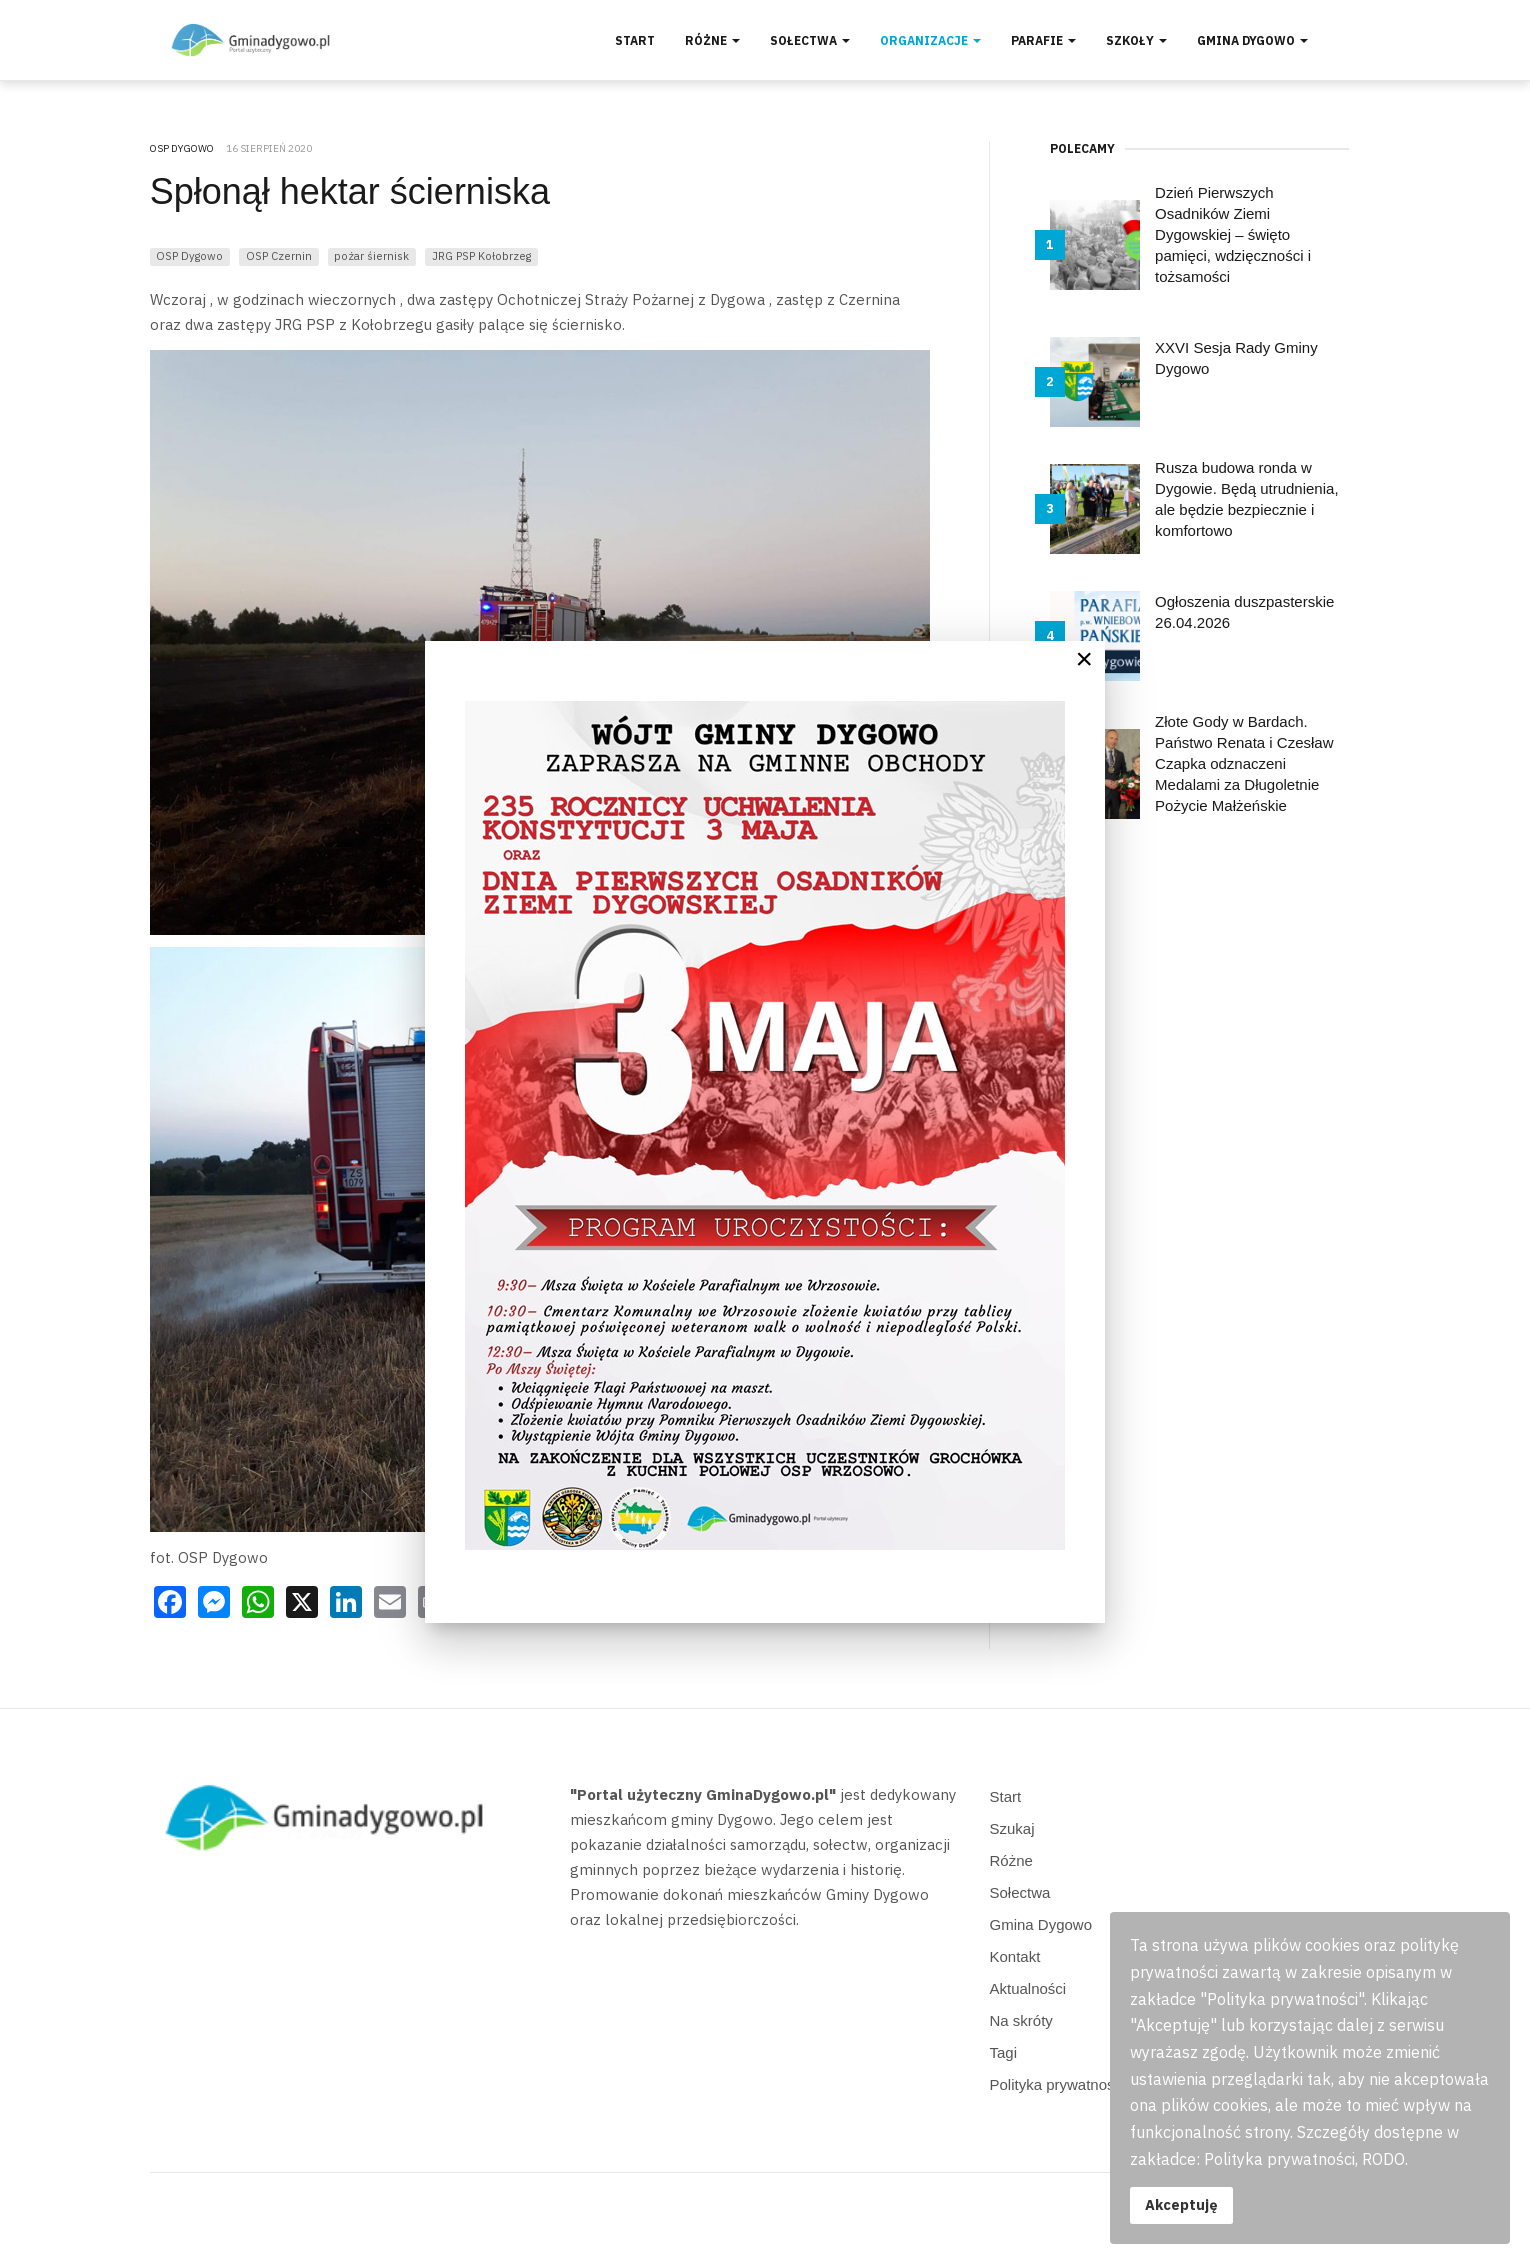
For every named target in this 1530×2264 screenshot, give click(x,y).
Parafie (1043, 40)
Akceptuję (1181, 2204)
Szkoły (1136, 40)
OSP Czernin (279, 255)
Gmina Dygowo (1252, 40)
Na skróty (1021, 2020)
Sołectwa (810, 40)
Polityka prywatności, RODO (1084, 2084)
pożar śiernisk (371, 255)
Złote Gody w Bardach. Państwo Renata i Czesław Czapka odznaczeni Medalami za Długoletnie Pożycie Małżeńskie (1244, 763)
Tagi (1004, 2052)
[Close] (1084, 659)
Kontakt (1015, 1956)
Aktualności (1028, 1988)
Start (635, 40)
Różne (712, 40)
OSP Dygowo (189, 255)
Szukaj (1012, 1828)
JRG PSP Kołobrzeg (481, 255)
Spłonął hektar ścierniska (350, 191)
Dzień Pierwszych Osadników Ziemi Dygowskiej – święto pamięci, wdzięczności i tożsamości (1233, 234)
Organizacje (930, 40)
